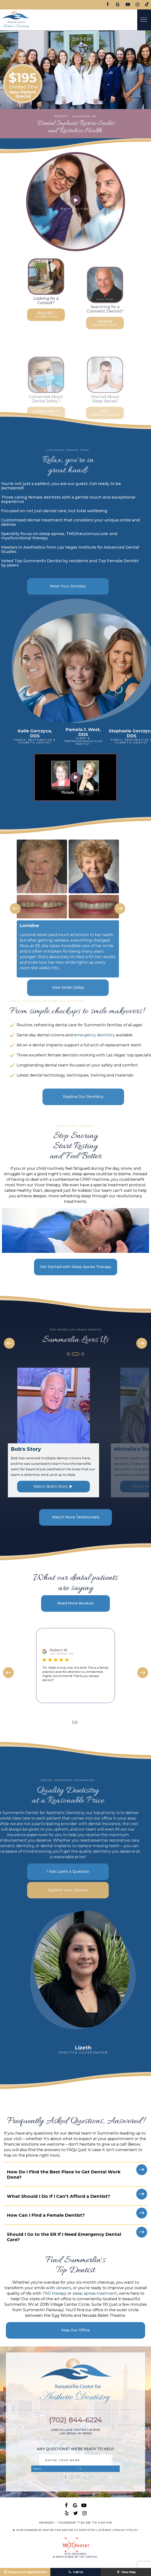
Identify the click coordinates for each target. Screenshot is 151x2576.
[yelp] (66, 2513)
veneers (63, 2287)
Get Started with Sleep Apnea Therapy (75, 1267)
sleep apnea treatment (95, 2293)
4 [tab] (85, 2477)
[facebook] (108, 4)
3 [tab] (78, 2477)
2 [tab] (72, 2477)
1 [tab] (65, 2477)
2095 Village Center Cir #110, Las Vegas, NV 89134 (75, 2431)
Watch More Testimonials (75, 1517)
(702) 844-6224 (75, 2420)
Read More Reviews (75, 1603)
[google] (118, 4)
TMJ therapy (54, 2293)
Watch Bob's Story (53, 1486)
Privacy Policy (126, 2530)
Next (57, 2468)
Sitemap (104, 2530)
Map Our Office (75, 2330)
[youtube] (128, 4)
